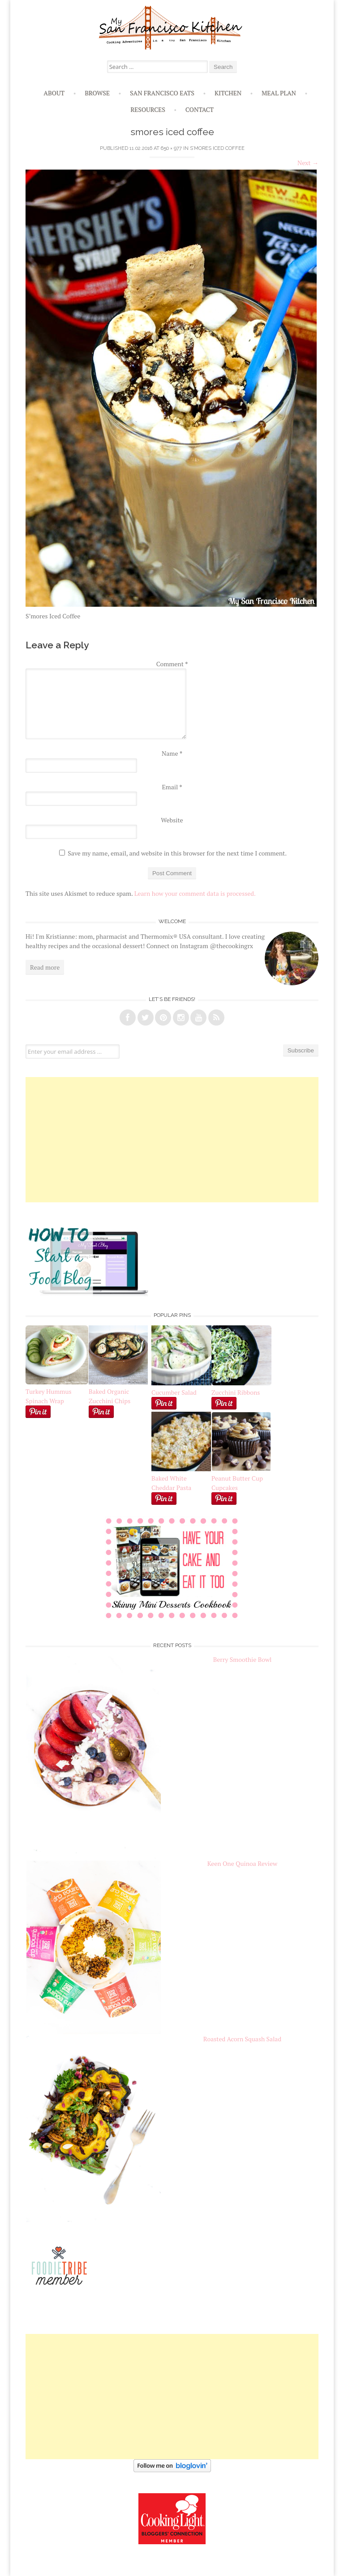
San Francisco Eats (162, 93)
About (53, 93)
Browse (97, 93)
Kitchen (228, 93)
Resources (147, 109)
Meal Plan (279, 93)
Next (307, 162)
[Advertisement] (172, 1139)
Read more (45, 967)
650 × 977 (171, 148)
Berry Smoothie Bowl (242, 1659)
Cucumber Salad (174, 1392)
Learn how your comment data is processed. (195, 893)
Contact (199, 109)
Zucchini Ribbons (241, 1388)
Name (172, 753)
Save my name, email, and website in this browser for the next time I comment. (177, 853)
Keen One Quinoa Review (242, 1863)
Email (172, 787)
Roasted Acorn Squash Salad (242, 2039)
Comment (172, 664)
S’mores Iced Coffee (217, 148)
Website (172, 820)
